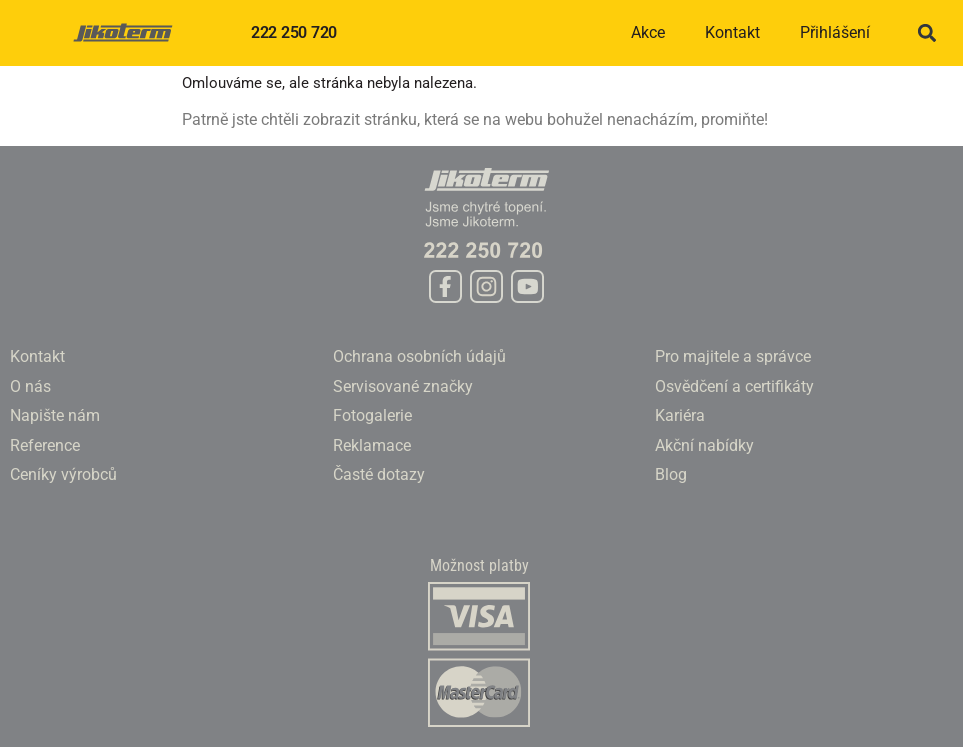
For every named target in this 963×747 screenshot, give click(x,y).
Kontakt (732, 32)
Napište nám (55, 415)
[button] (926, 33)
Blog (671, 474)
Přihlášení (835, 32)
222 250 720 (294, 32)
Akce (648, 32)
